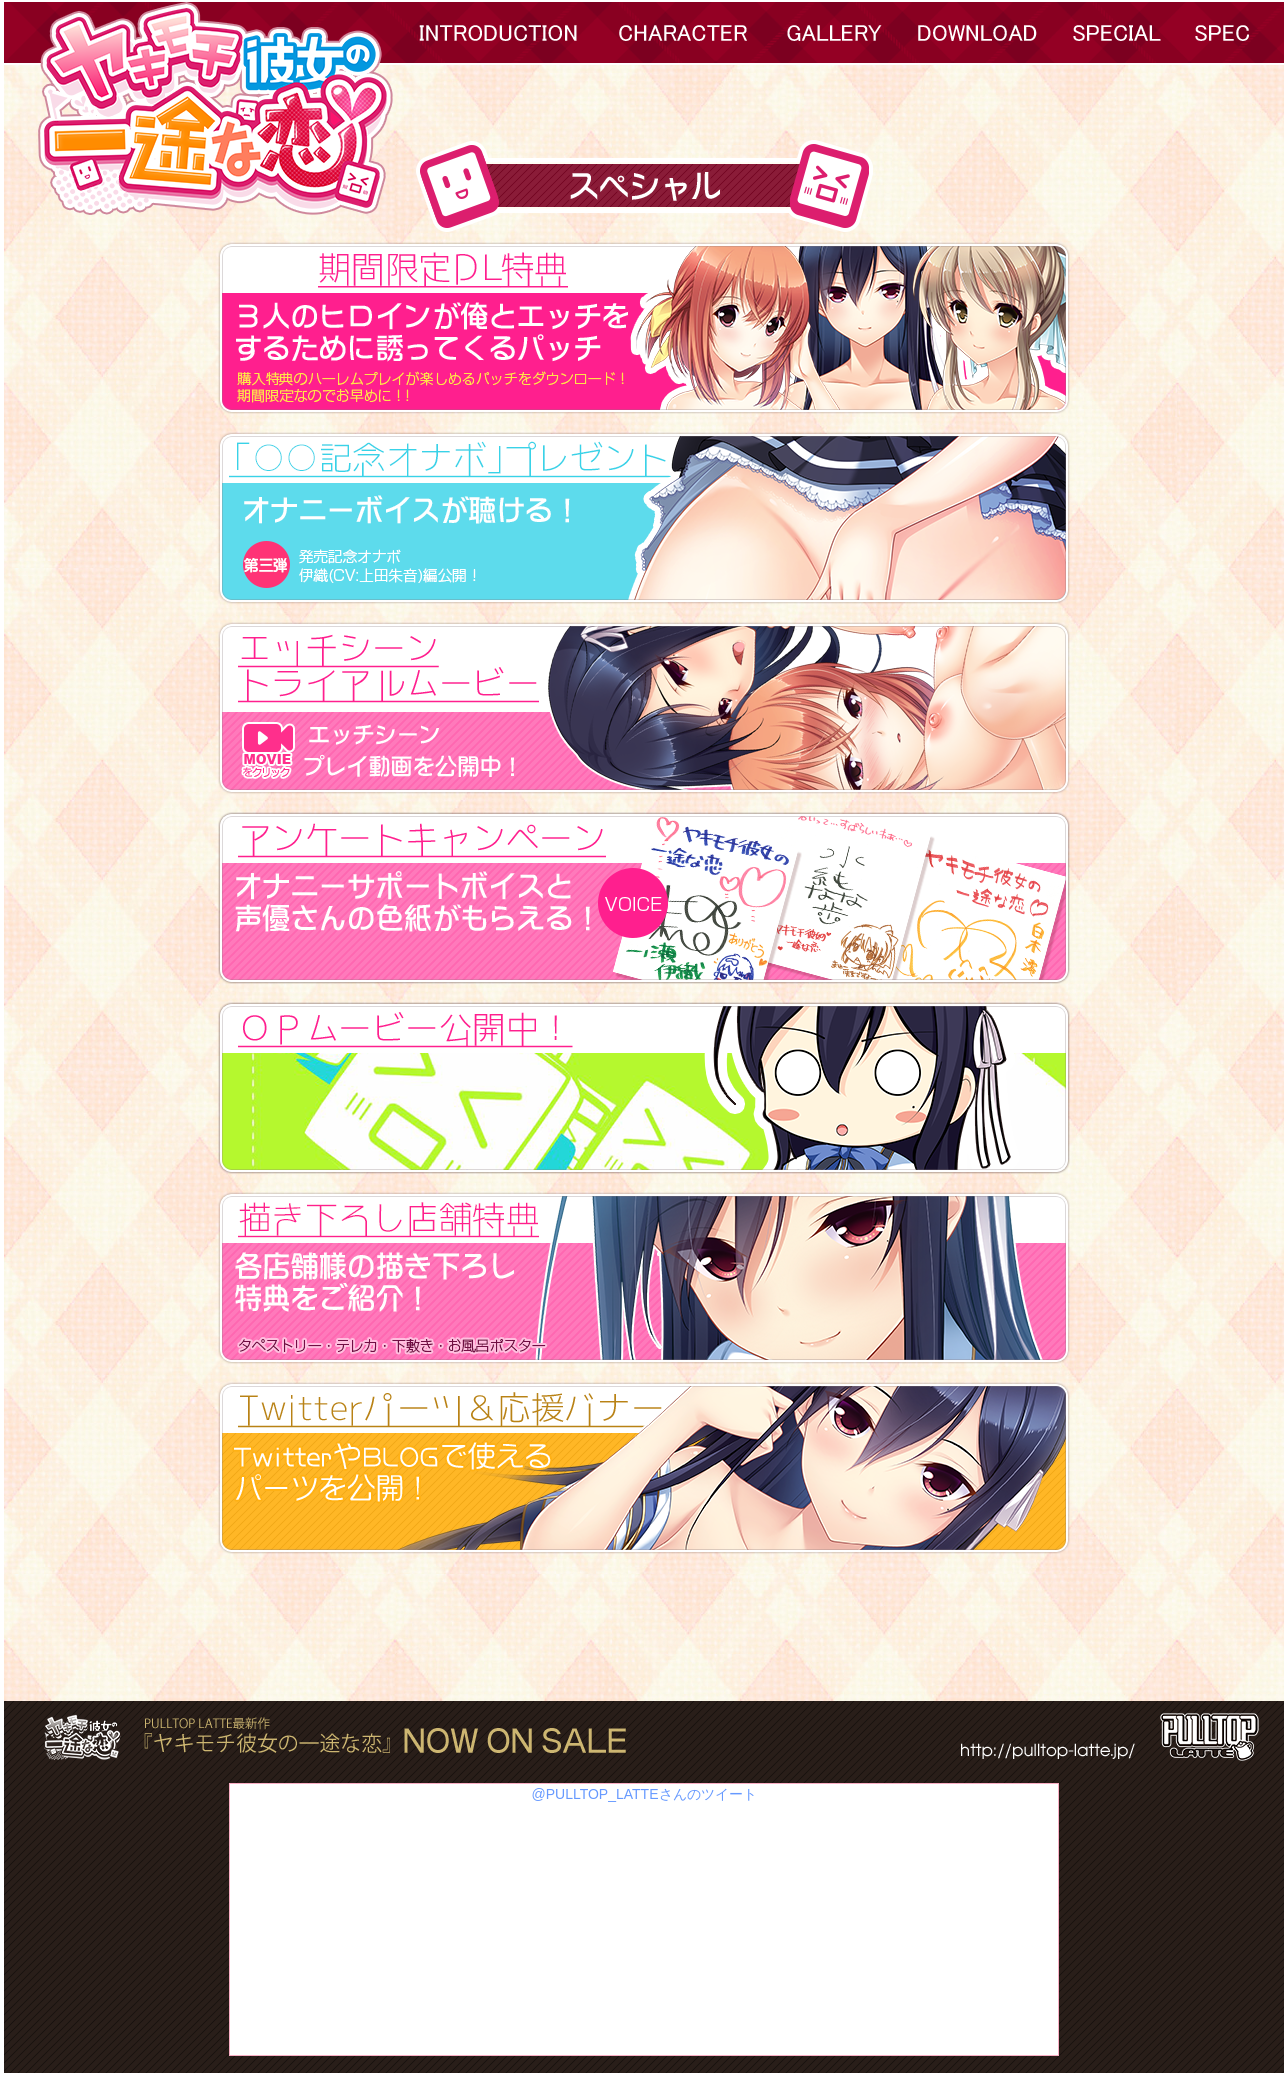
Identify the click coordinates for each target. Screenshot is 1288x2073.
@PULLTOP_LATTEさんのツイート (643, 1794)
